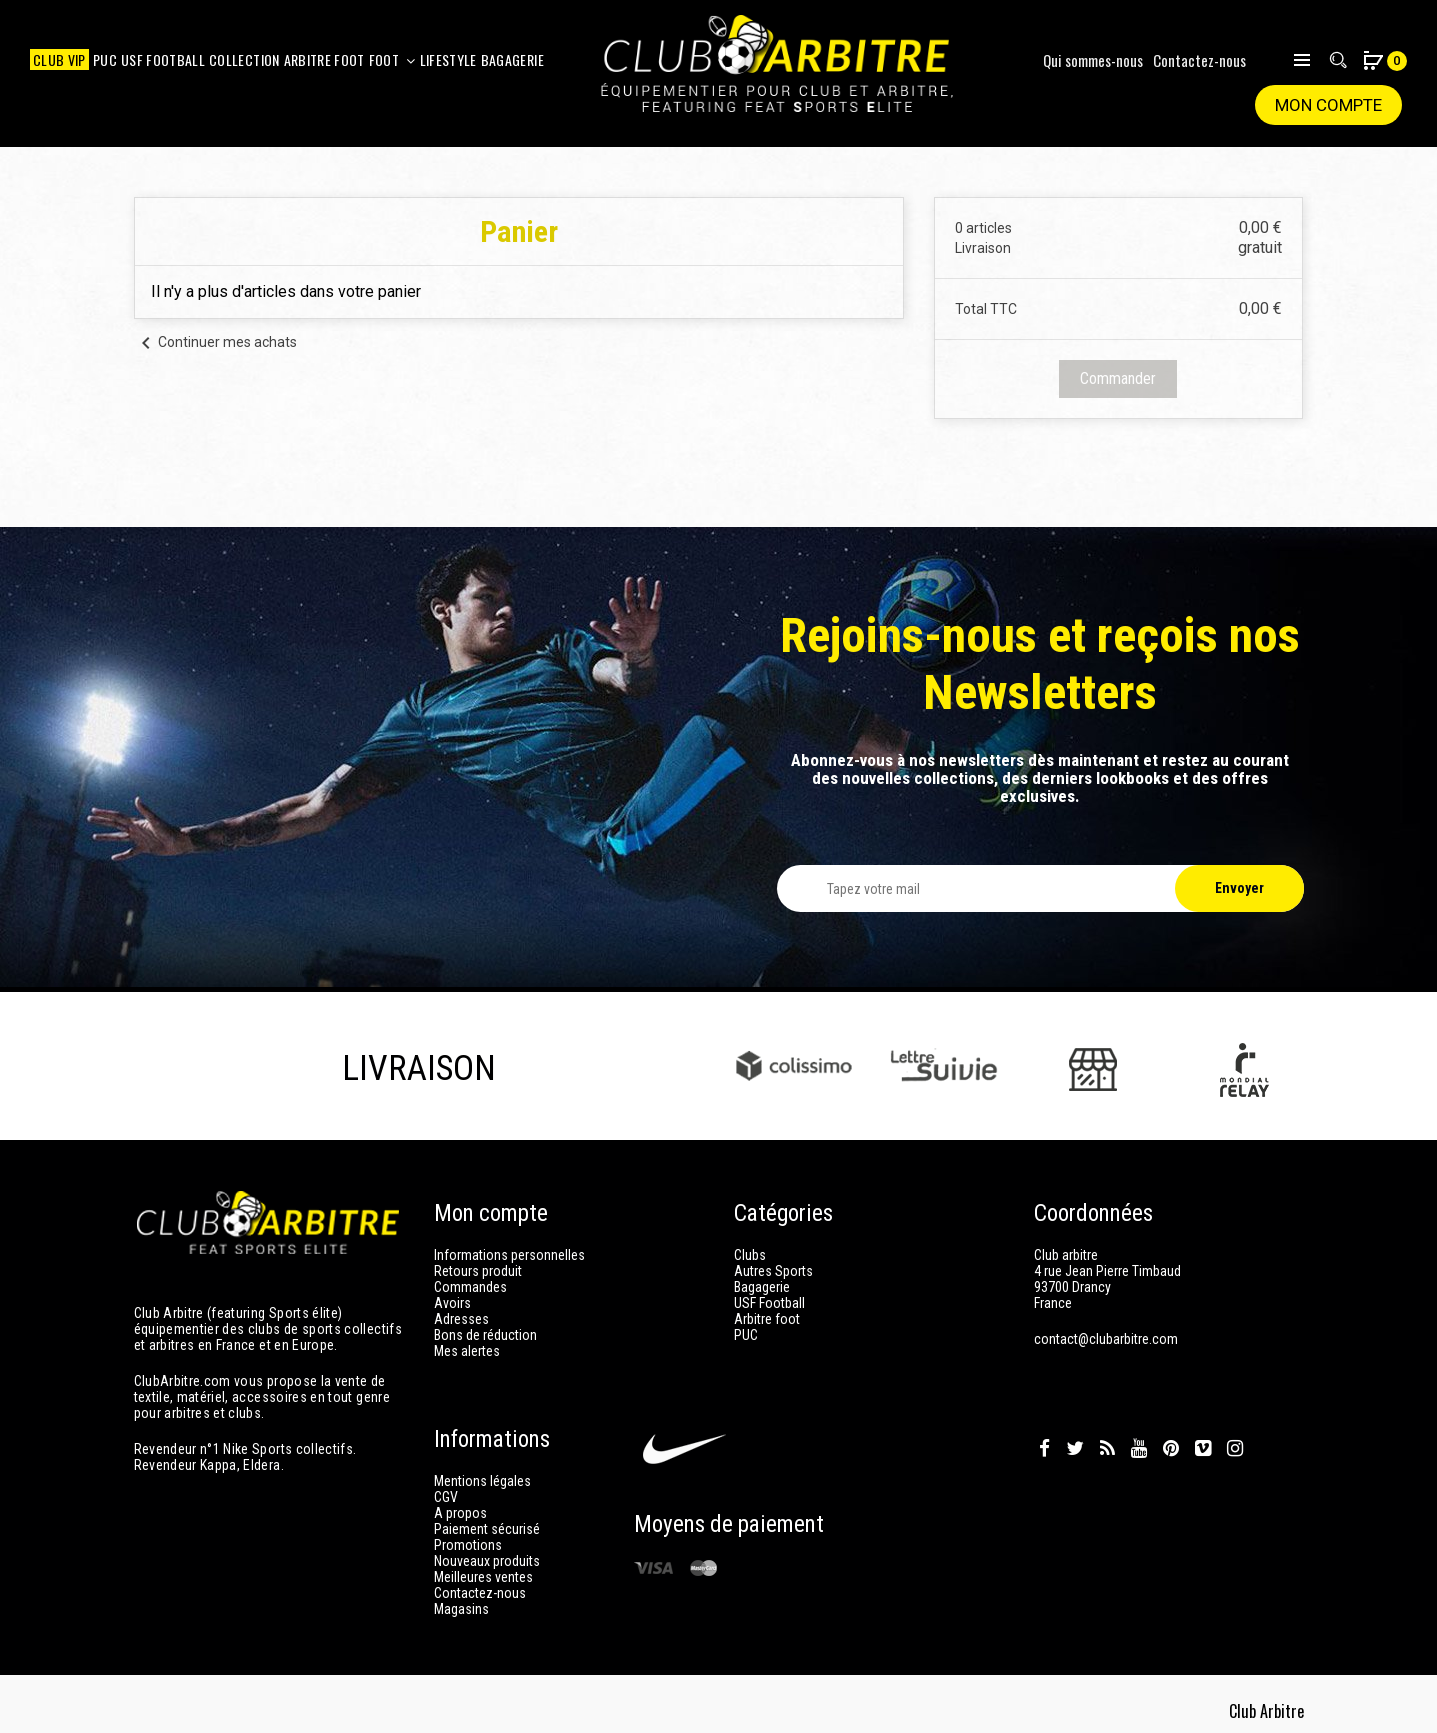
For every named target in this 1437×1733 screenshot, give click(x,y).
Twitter (1075, 1440)
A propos (460, 1504)
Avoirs (452, 1303)
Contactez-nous (1199, 60)
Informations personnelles (509, 1255)
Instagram (1235, 1440)
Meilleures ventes (483, 1568)
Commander (1118, 378)
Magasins (461, 1600)
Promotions (468, 1536)
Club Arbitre (1267, 1703)
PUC (746, 1335)
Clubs (750, 1255)
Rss (1107, 1440)
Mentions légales (482, 1472)
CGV (446, 1488)
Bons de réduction (485, 1335)
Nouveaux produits (487, 1552)
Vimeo (1203, 1440)
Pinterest (1171, 1440)
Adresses (461, 1319)
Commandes (470, 1287)
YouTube (1139, 1440)
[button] (1374, 62)
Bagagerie (762, 1287)
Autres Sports (773, 1271)
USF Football (769, 1303)
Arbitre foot (767, 1319)
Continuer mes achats (215, 342)
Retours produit (478, 1271)
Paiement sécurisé (487, 1520)
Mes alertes (467, 1351)
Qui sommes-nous (1093, 60)
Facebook (1044, 1440)
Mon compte (1328, 105)
